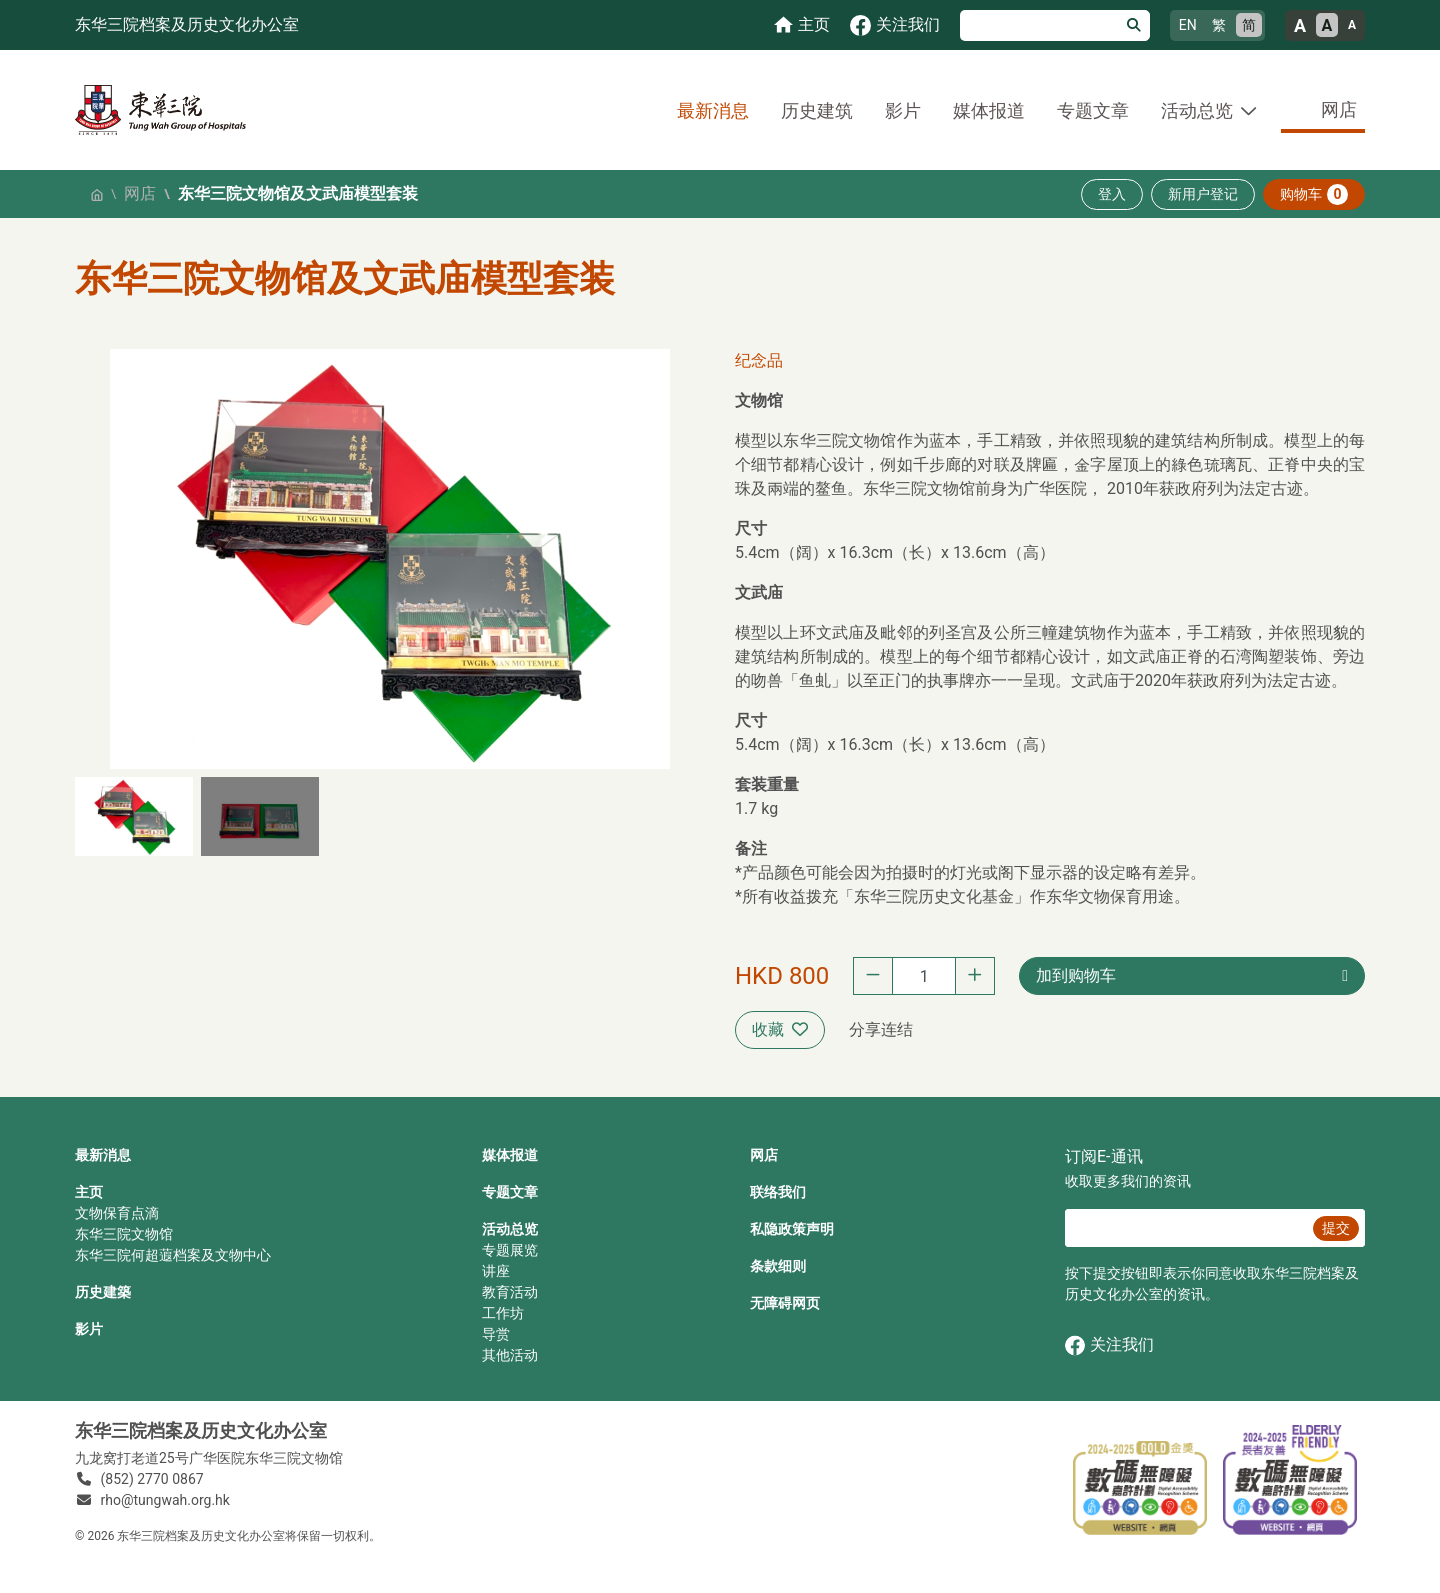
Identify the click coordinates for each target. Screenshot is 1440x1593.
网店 (1339, 109)
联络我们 (778, 1192)
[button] (134, 816)
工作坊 (503, 1313)
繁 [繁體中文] (1219, 25)
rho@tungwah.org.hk (165, 1500)
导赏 (496, 1334)
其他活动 (510, 1355)
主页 (89, 1192)
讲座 (496, 1271)
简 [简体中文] (1249, 25)
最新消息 (713, 110)
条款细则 (778, 1266)
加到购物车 (1076, 975)
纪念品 (759, 360)
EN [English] (1188, 25)
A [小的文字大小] (1352, 25)
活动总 (503, 1229)
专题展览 (510, 1250)
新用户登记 (1203, 194)
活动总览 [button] (1197, 110)
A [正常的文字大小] (1327, 25)
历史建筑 (817, 110)
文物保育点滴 (117, 1213)
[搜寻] (1039, 25)
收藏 (780, 1029)
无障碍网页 (785, 1303)
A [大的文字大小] (1300, 25)
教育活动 (510, 1292)
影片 (903, 110)
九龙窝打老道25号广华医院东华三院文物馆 (209, 1458)
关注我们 (1109, 1345)
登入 (1112, 194)
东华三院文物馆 (124, 1234)
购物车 (1314, 194)
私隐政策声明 (792, 1229)
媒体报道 (989, 110)
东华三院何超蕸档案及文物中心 (173, 1255)
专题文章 (1093, 110)
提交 (1336, 1228)
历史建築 (103, 1292)
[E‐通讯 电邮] (1186, 1228)
